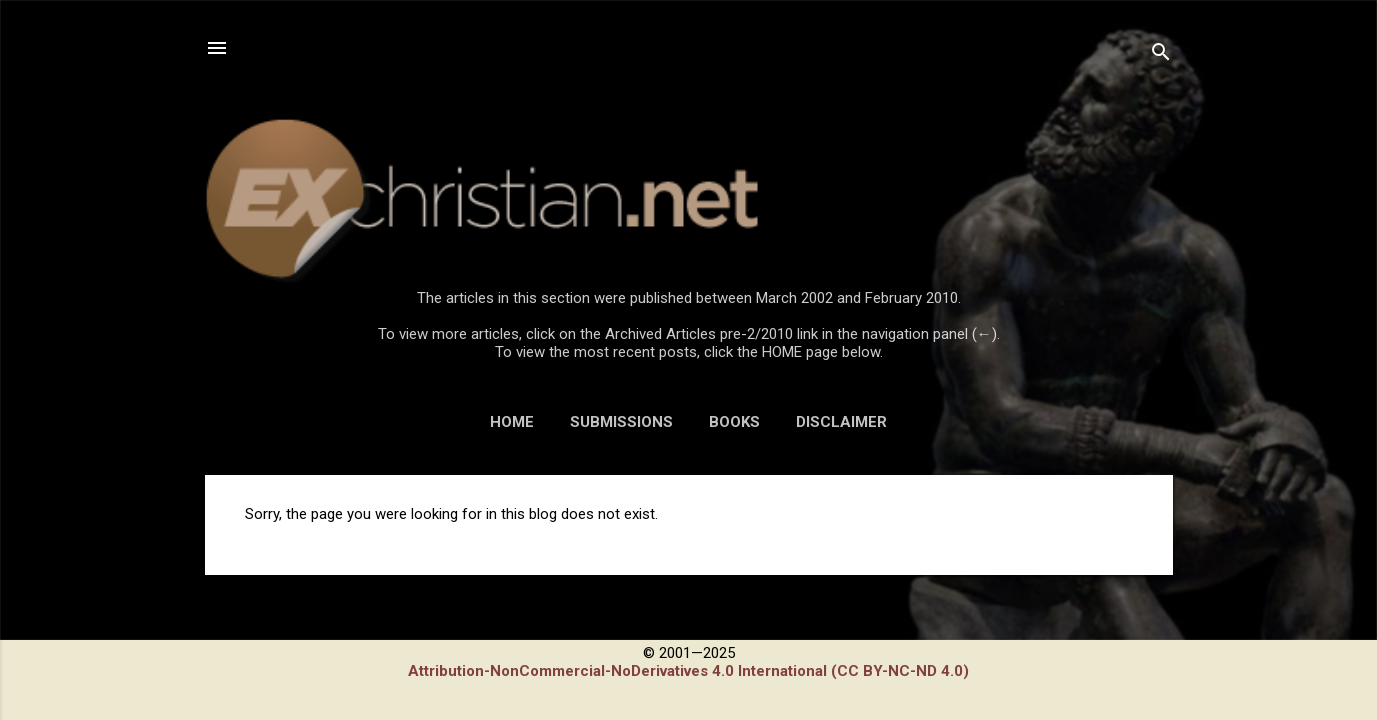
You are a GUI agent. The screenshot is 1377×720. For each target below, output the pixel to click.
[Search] (1161, 54)
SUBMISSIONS (621, 422)
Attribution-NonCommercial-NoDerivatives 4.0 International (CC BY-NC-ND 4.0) (688, 671)
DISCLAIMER (841, 422)
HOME (512, 422)
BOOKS (734, 422)
